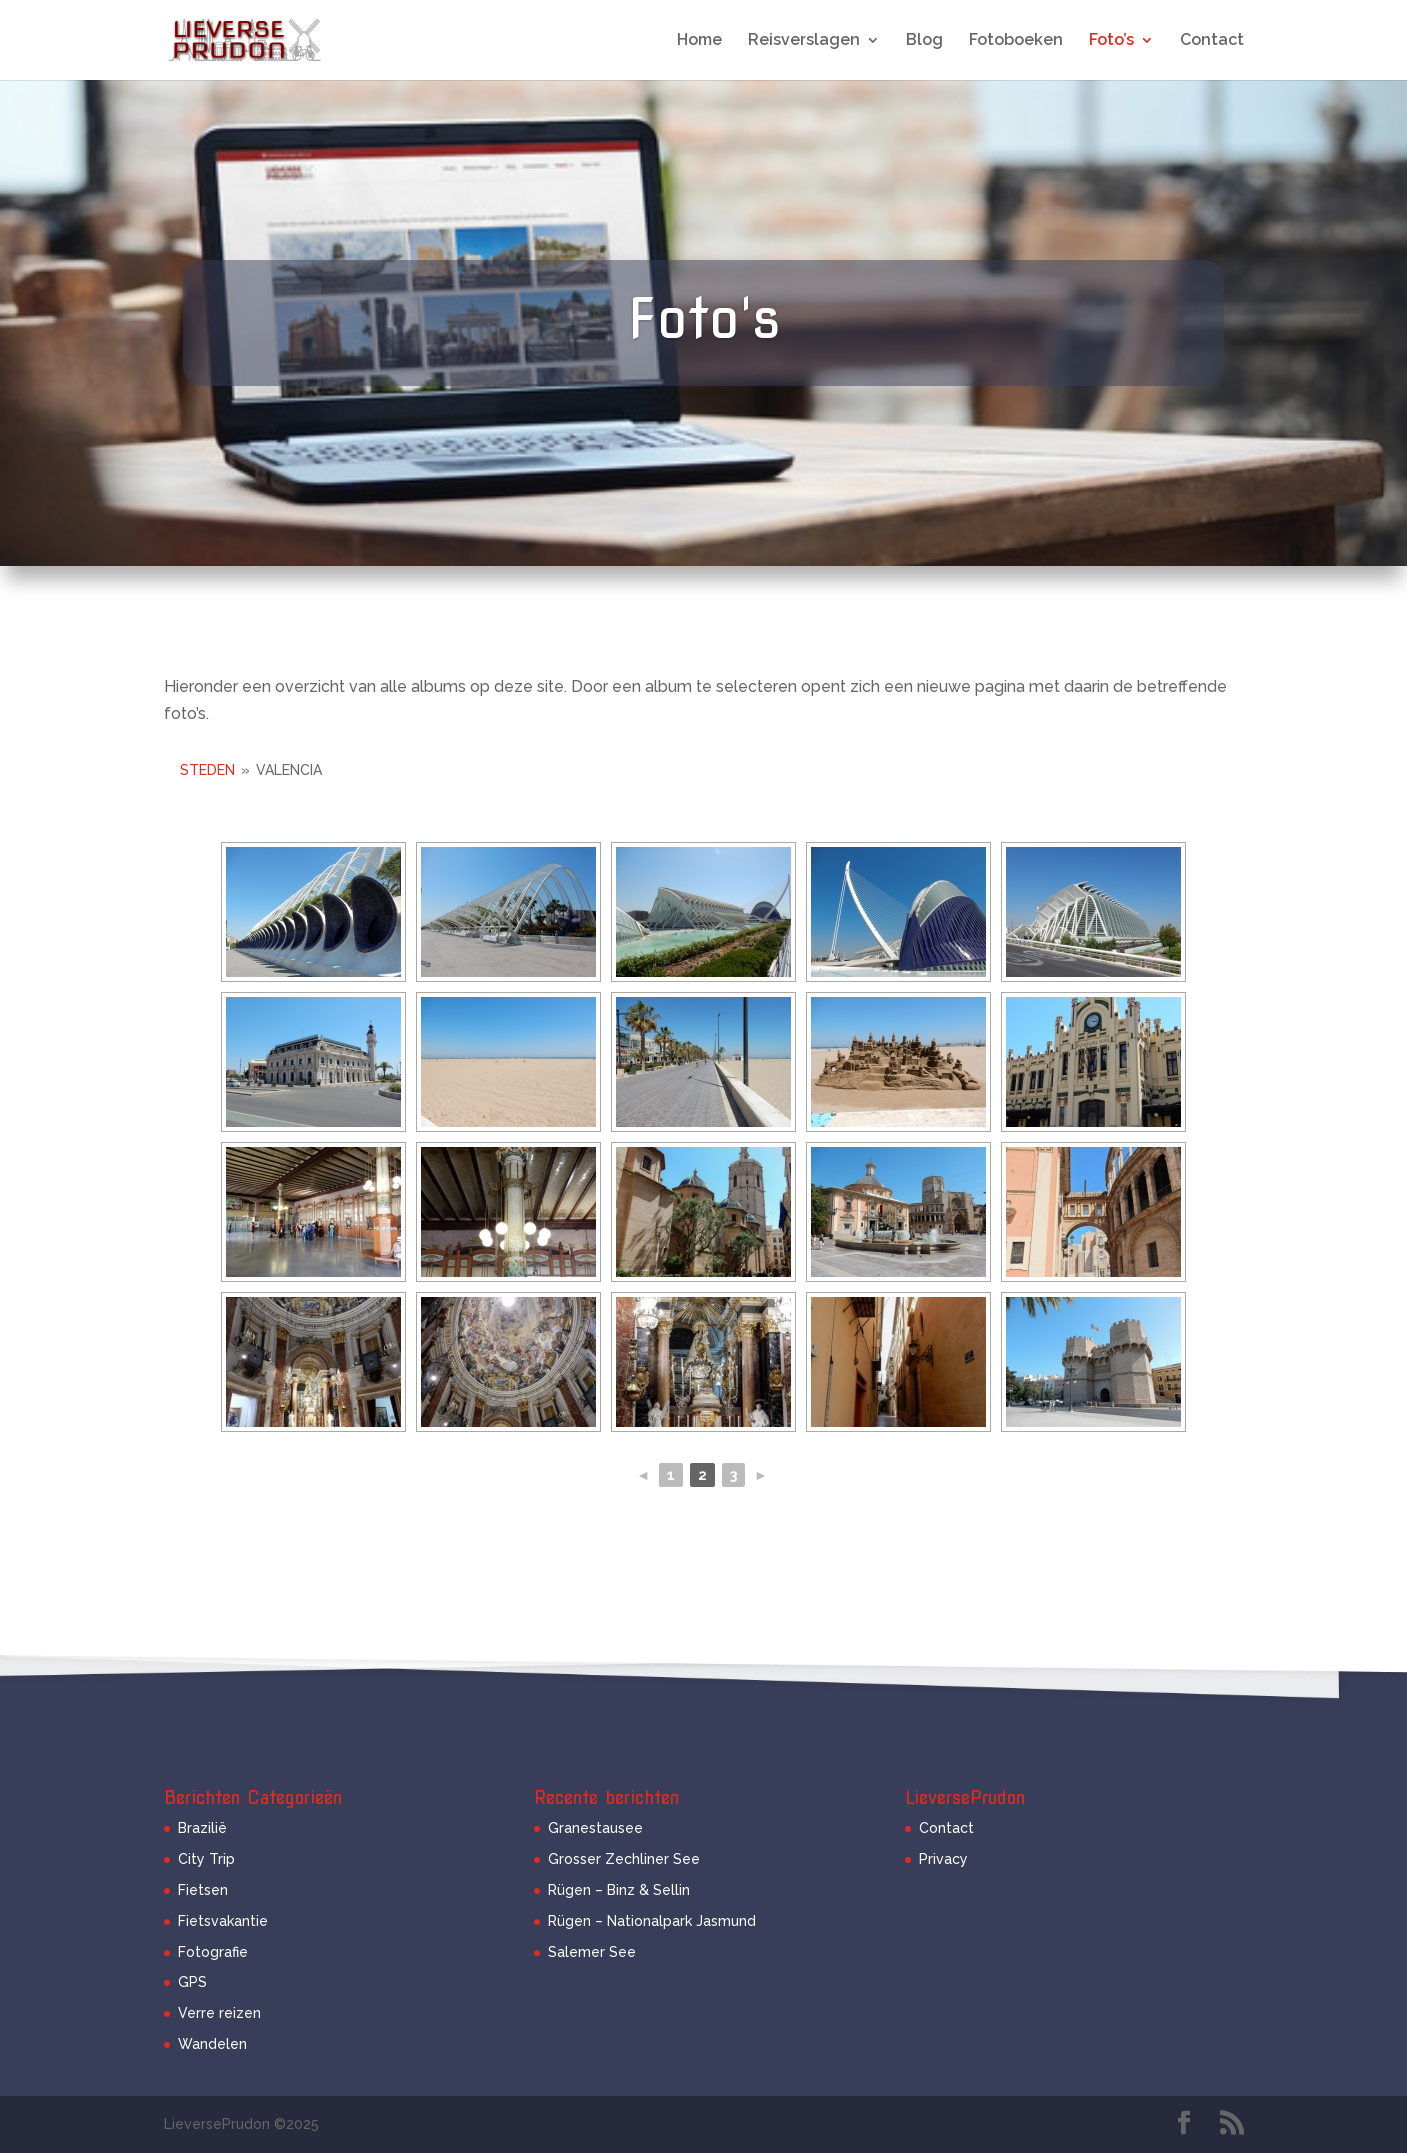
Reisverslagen (804, 41)
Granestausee (595, 1828)
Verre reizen (219, 2013)
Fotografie (213, 1952)
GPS (192, 1982)
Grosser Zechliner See (624, 1859)
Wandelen (212, 2044)
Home (699, 41)
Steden (207, 770)
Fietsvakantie (223, 1921)
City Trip (206, 1859)
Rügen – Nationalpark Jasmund (652, 1921)
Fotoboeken (1016, 41)
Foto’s (1111, 41)
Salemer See (592, 1952)
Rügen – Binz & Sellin (619, 1890)
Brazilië (202, 1828)
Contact (1212, 41)
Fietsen (203, 1890)
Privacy (943, 1859)
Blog (924, 41)
